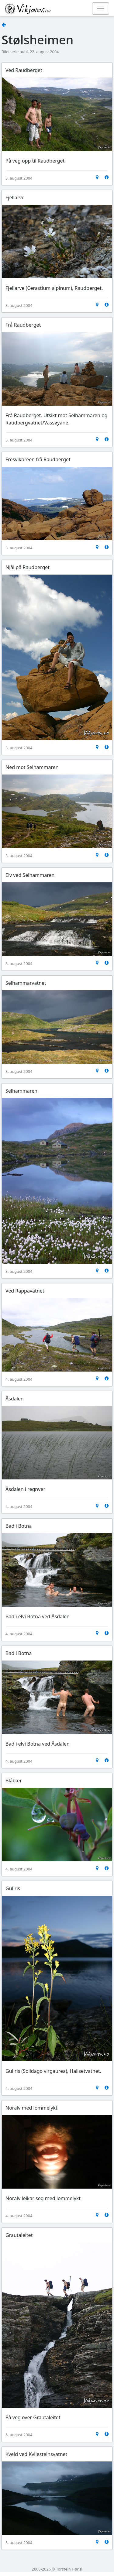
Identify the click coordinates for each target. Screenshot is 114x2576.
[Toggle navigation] (100, 8)
